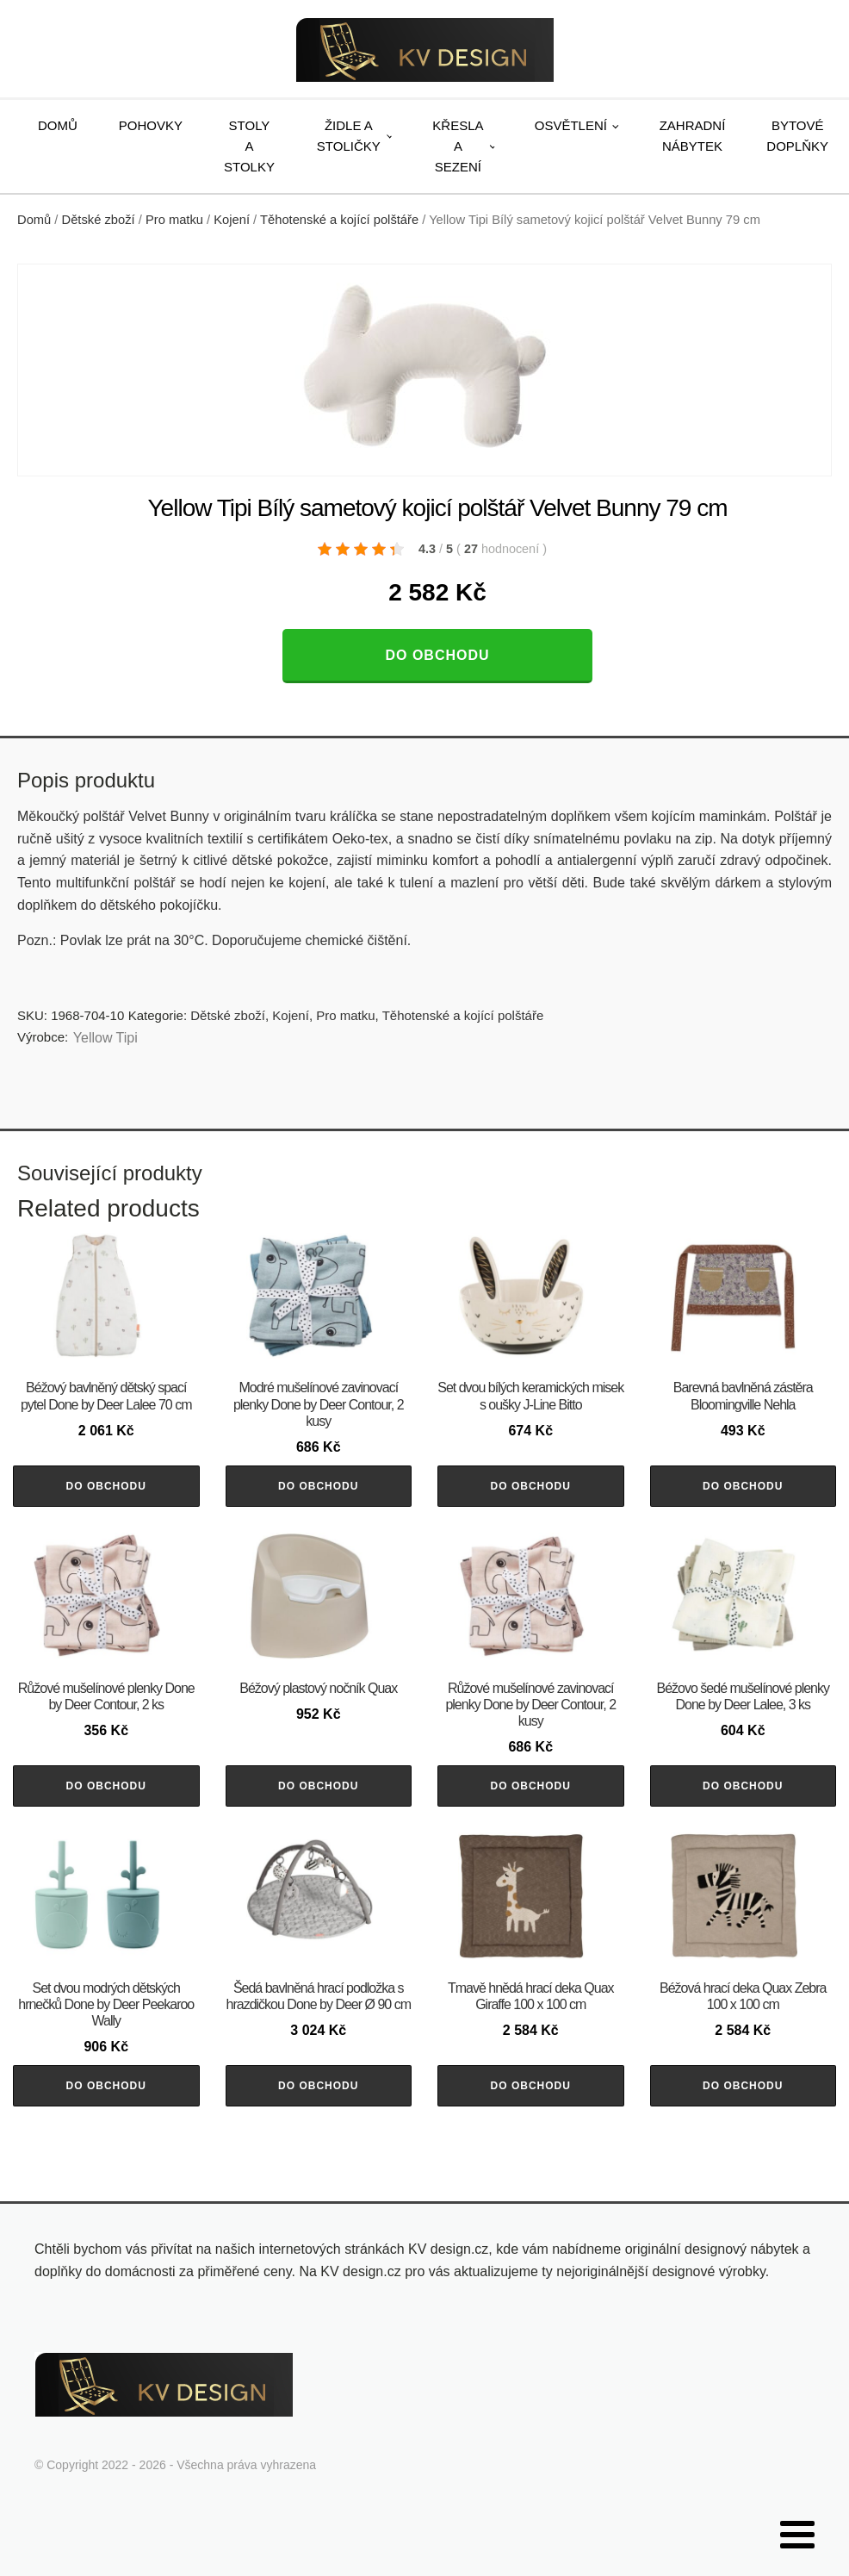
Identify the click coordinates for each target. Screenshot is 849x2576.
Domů (57, 125)
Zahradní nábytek (693, 135)
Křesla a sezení (457, 146)
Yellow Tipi (105, 1037)
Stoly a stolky (249, 146)
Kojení (232, 220)
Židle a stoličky (349, 135)
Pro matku (174, 220)
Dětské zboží (98, 220)
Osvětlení (571, 125)
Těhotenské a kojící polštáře (339, 220)
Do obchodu (437, 655)
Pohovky (151, 125)
